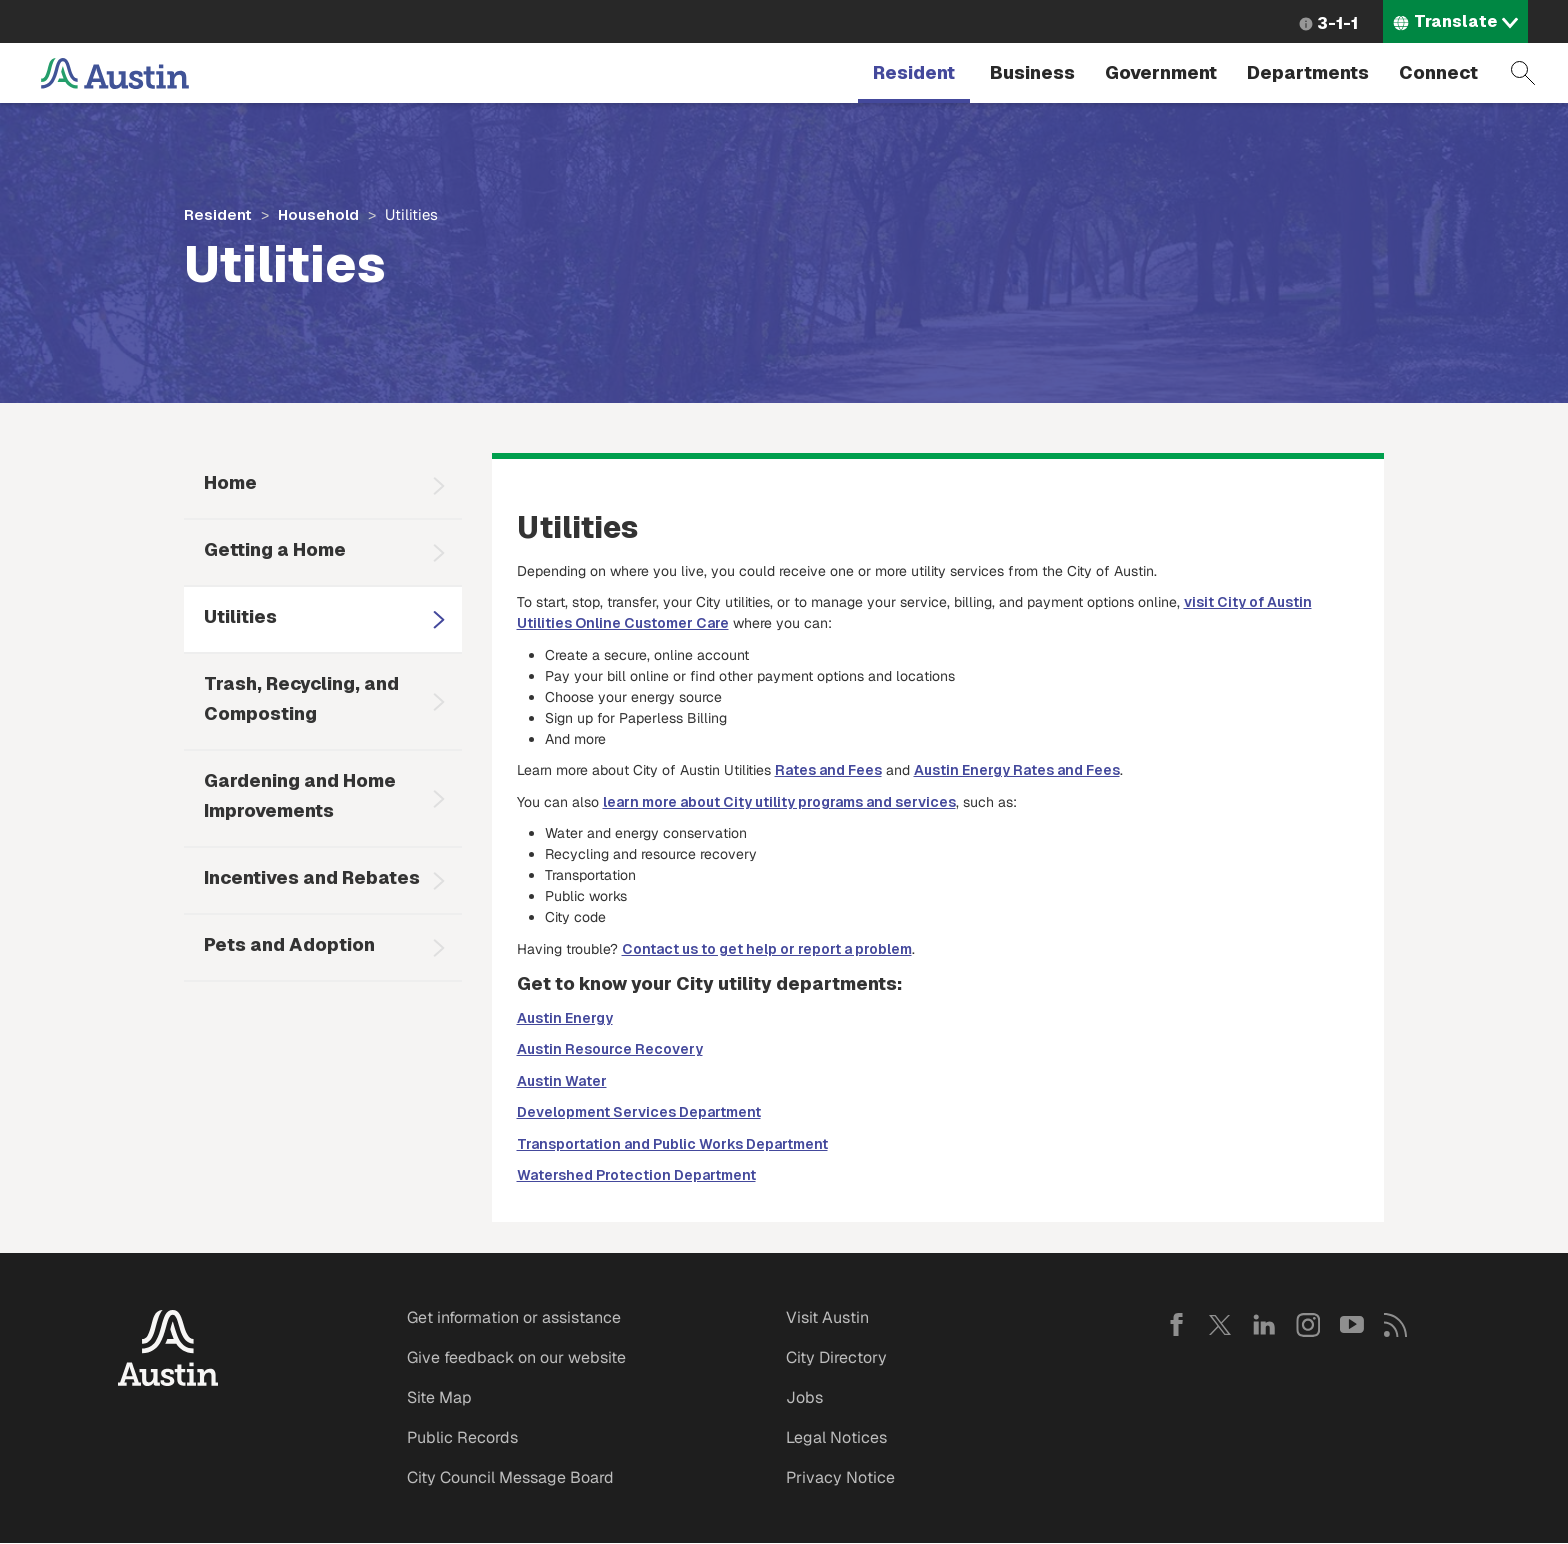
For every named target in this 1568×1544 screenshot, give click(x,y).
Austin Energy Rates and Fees (1017, 770)
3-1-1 (1337, 23)
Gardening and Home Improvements (300, 795)
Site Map (439, 1397)
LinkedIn (1264, 1325)
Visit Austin (827, 1317)
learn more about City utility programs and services (779, 802)
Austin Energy (565, 1018)
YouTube (1352, 1325)
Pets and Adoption (289, 944)
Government (1161, 72)
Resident (914, 72)
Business (1032, 72)
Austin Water (562, 1081)
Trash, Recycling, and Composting (301, 698)
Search (1523, 73)
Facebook (1176, 1325)
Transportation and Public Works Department (672, 1144)
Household (318, 214)
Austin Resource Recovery (610, 1049)
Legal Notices (836, 1437)
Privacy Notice (840, 1477)
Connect (1438, 72)
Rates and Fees (828, 770)
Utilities (240, 616)
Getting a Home (275, 549)
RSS (1396, 1325)
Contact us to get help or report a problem (767, 949)
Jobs (804, 1397)
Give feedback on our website (516, 1357)
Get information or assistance (514, 1317)
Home (230, 482)
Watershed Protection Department (636, 1175)
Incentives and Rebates (312, 877)
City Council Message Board (510, 1477)
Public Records (462, 1437)
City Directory (836, 1357)
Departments (1308, 72)
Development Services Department (639, 1112)
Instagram (1308, 1325)
